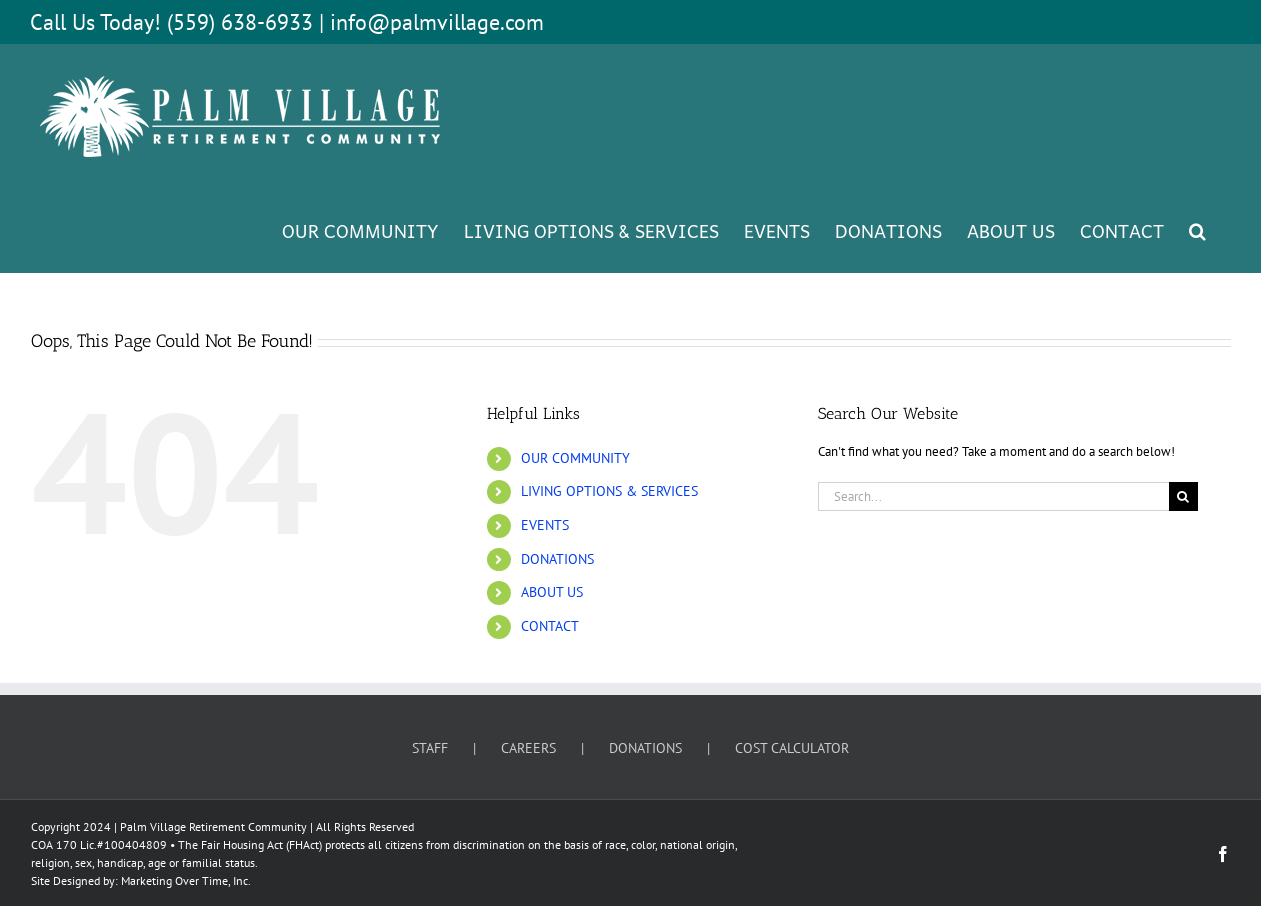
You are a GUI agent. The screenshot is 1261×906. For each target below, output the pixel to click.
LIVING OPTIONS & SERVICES (609, 491)
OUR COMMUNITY (575, 458)
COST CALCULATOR (792, 748)
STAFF (430, 748)
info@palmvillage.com (437, 22)
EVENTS (545, 525)
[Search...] (993, 496)
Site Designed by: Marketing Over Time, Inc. (141, 880)
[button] (1197, 230)
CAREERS (528, 748)
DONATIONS (557, 559)
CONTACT (550, 626)
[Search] (1183, 496)
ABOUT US (552, 592)
